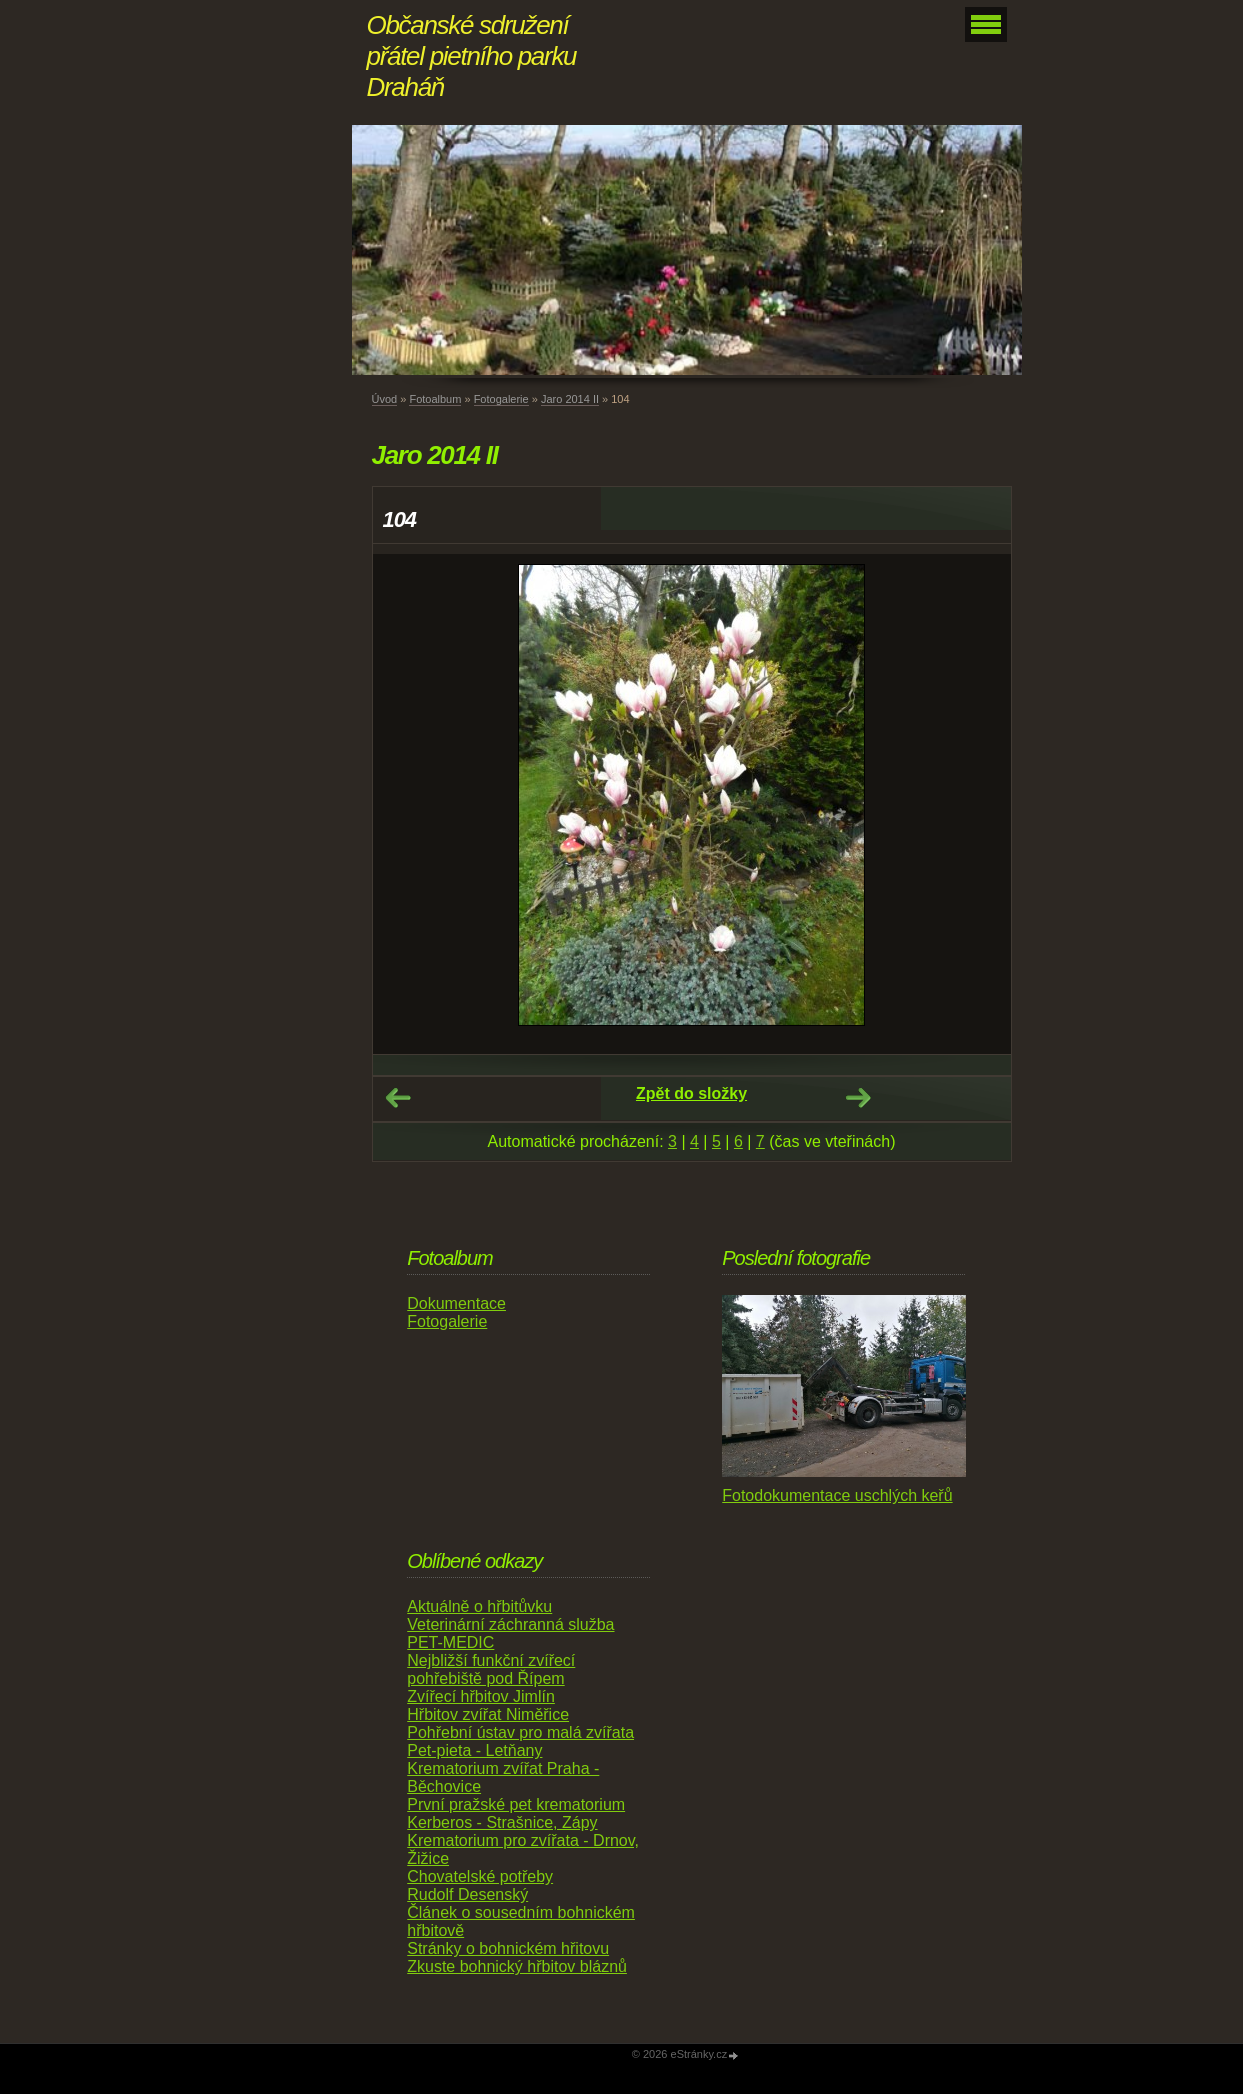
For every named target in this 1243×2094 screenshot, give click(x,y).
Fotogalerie (501, 399)
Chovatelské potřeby (480, 1876)
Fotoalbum (435, 399)
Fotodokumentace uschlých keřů (837, 1495)
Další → (858, 1098)
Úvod (385, 399)
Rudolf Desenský (467, 1894)
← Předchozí (398, 1098)
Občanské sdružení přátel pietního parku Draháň (472, 56)
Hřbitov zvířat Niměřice (488, 1714)
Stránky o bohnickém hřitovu (508, 1948)
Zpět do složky (691, 1093)
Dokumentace (456, 1303)
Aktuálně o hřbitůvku (479, 1606)
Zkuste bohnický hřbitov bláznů (517, 1966)
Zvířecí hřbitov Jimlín (481, 1696)
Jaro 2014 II (570, 399)
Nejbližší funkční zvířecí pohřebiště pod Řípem (491, 1669)
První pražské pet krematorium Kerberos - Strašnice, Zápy (516, 1813)
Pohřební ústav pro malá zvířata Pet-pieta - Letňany (520, 1741)
